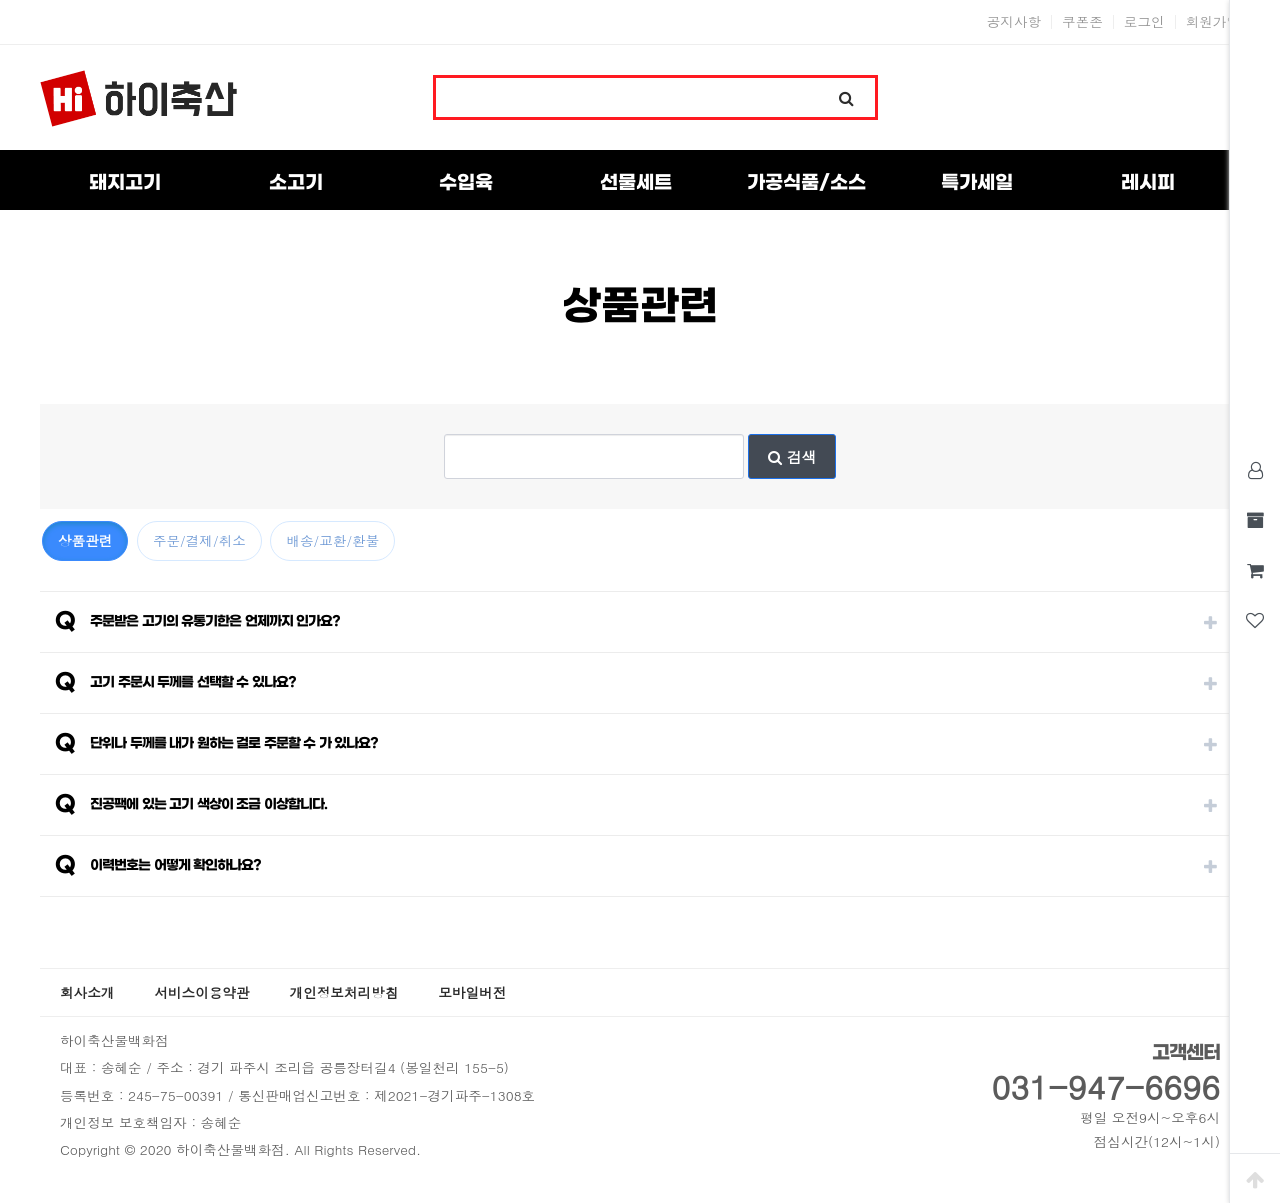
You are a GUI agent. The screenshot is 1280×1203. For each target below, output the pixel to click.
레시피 (1148, 183)
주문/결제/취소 (199, 540)
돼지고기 (125, 183)
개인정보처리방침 (344, 992)
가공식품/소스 (806, 183)
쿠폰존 (1082, 22)
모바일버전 (472, 992)
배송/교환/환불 (332, 540)
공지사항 (1014, 22)
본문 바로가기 (0, 0)
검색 (792, 456)
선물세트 (636, 183)
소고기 (296, 183)
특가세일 (977, 183)
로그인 (1144, 22)
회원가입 (1213, 22)
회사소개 (87, 992)
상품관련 (85, 540)
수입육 (466, 183)
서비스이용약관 (201, 992)
